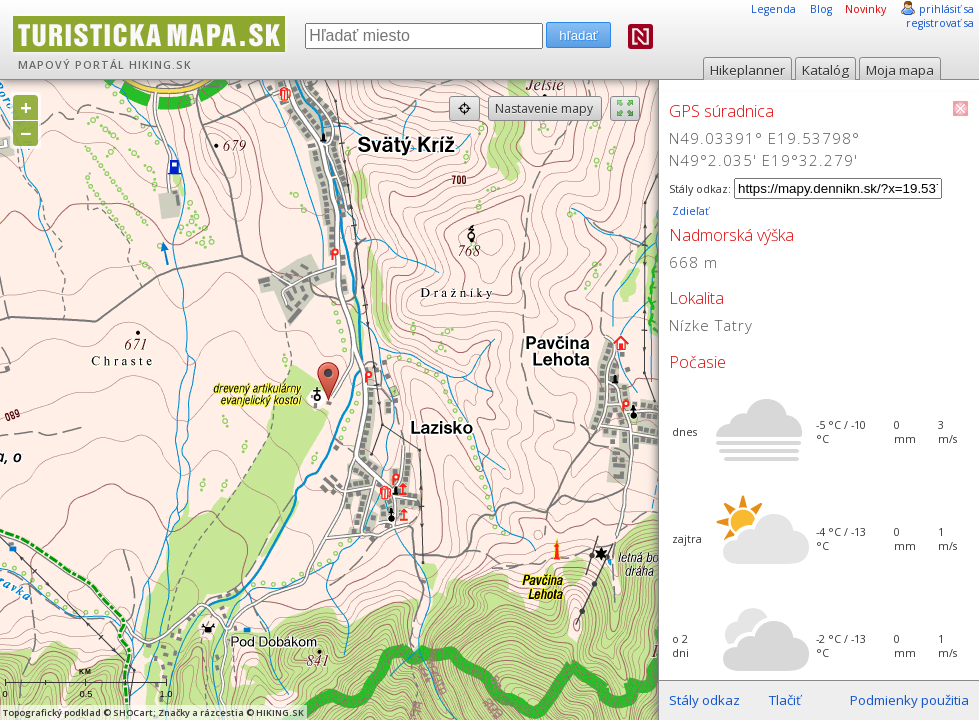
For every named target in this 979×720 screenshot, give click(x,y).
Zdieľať (689, 211)
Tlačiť (785, 700)
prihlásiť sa (946, 9)
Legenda (773, 9)
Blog (821, 9)
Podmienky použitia (909, 700)
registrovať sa (940, 23)
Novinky (865, 9)
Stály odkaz (704, 700)
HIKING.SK (160, 65)
